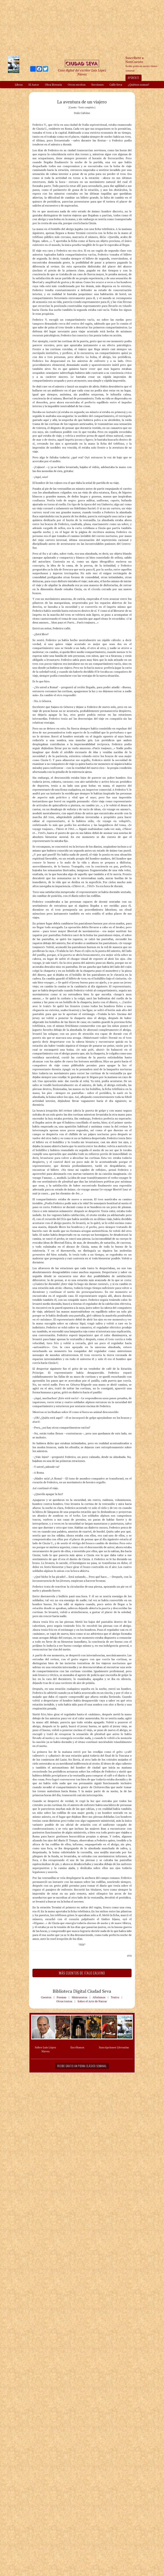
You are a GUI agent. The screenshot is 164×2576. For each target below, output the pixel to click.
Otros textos (64, 2001)
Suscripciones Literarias (114, 2047)
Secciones (97, 84)
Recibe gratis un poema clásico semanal (82, 2066)
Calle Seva (115, 84)
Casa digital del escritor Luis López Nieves (82, 72)
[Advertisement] (82, 27)
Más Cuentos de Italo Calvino (82, 1973)
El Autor (33, 84)
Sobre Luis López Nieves (45, 2049)
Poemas (61, 1997)
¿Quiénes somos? (138, 84)
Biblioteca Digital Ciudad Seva (82, 1991)
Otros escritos (76, 84)
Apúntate (133, 78)
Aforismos (99, 1997)
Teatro (115, 1997)
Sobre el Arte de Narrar (92, 2001)
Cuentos (46, 1997)
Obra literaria (53, 84)
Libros (19, 84)
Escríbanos (77, 2047)
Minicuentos (79, 1997)
